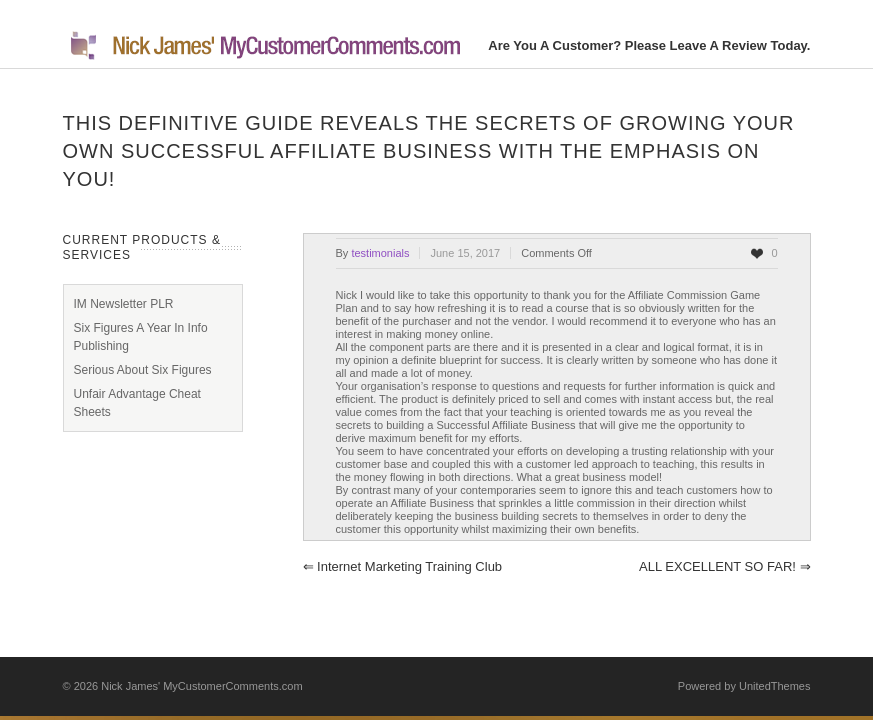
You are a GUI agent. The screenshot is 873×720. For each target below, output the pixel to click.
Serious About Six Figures (143, 370)
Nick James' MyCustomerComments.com (201, 686)
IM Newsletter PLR (124, 304)
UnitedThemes (775, 686)
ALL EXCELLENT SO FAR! (724, 566)
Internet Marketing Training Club (403, 566)
